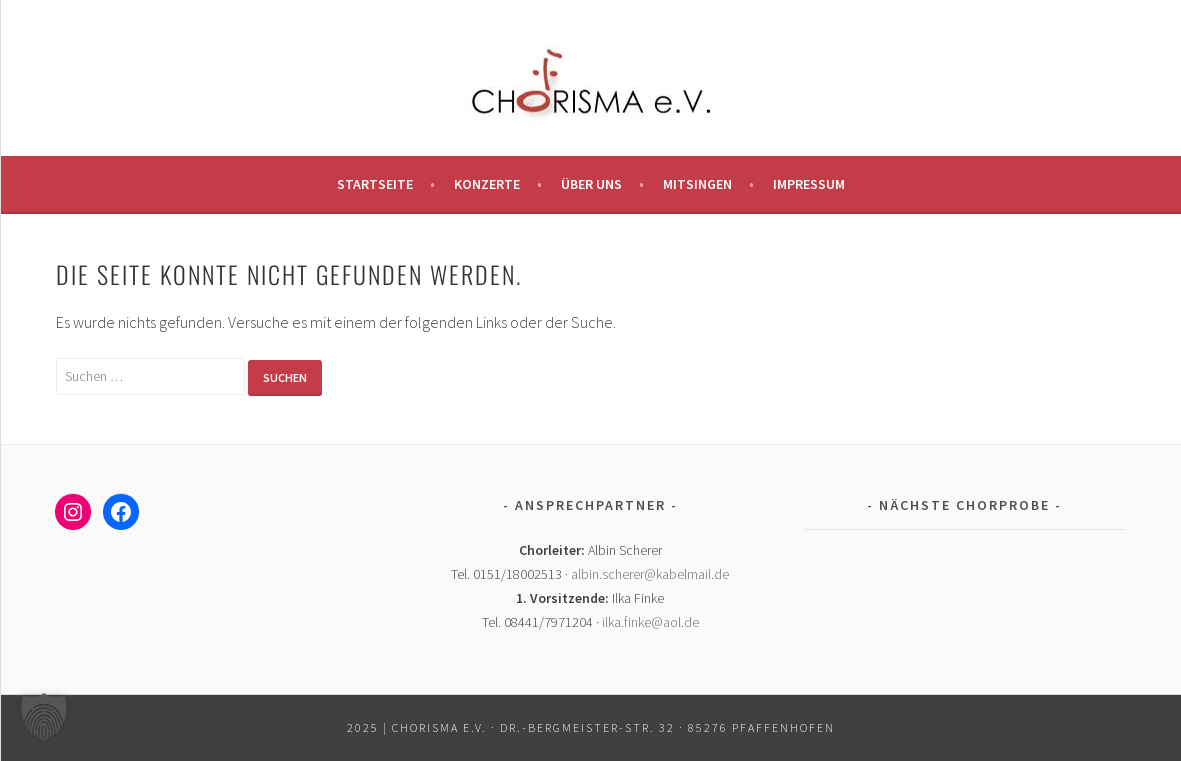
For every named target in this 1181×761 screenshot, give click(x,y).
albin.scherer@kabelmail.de (650, 574)
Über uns (591, 184)
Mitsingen (697, 184)
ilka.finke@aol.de (650, 622)
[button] (44, 717)
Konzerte (487, 184)
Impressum (809, 184)
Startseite (375, 184)
